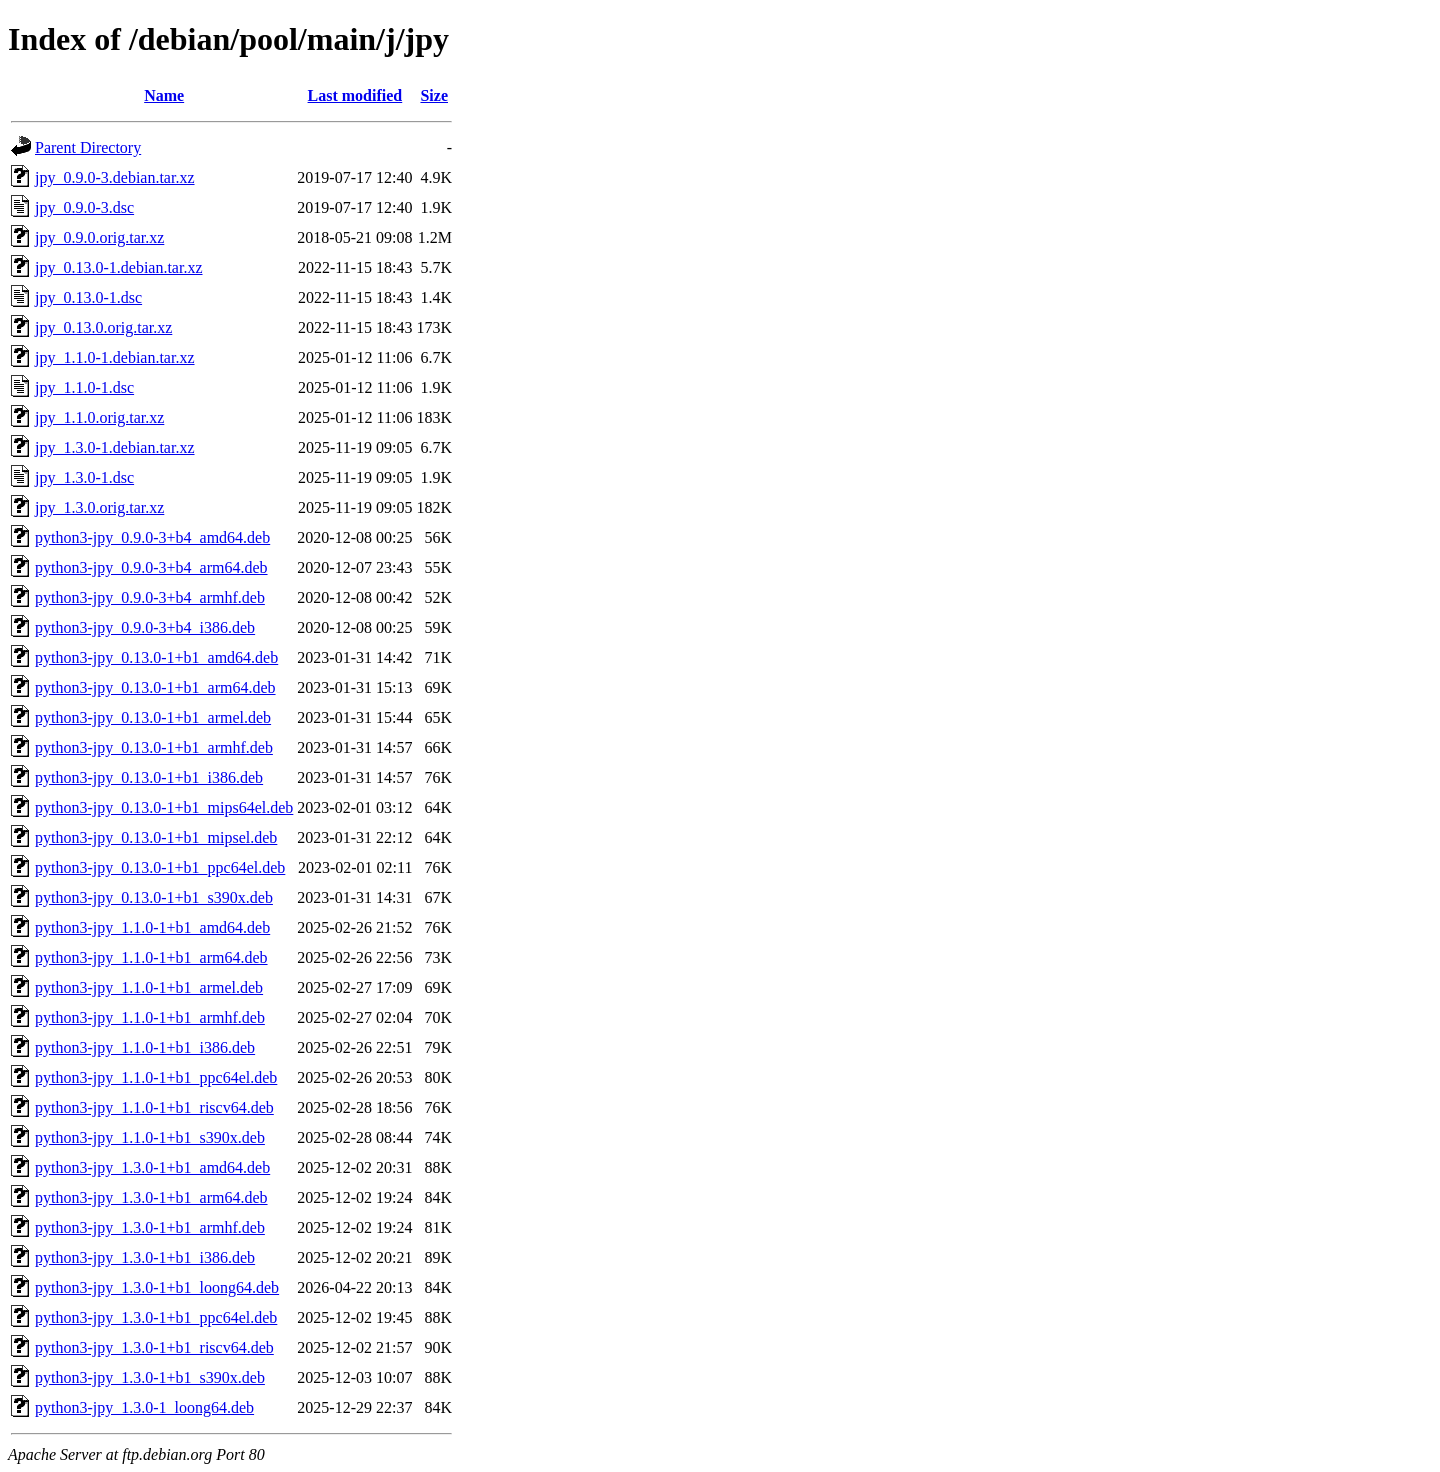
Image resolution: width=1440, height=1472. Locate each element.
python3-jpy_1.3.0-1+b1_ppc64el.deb (156, 1317)
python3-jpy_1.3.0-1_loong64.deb (144, 1407)
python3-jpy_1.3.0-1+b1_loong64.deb (157, 1287)
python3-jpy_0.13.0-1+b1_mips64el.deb (164, 807)
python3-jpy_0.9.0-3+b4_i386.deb (145, 627)
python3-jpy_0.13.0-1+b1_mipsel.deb (156, 837)
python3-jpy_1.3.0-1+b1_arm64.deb (151, 1197)
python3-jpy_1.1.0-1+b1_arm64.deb (151, 957)
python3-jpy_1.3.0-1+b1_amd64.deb (152, 1167)
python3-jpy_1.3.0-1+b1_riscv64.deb (154, 1347)
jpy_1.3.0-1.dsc (84, 477)
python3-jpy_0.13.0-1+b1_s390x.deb (154, 897)
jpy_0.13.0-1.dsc (88, 297)
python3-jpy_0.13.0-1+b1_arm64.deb (155, 687)
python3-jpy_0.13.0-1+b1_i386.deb (149, 777)
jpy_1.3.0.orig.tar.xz (99, 507)
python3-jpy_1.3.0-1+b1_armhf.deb (150, 1227)
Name (164, 95)
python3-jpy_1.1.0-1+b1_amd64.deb (152, 927)
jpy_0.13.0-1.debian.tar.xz (119, 267)
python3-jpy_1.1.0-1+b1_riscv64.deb (154, 1107)
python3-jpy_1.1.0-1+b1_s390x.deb (150, 1137)
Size (434, 95)
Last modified (355, 95)
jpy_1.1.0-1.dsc (84, 387)
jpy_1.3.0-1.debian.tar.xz (115, 447)
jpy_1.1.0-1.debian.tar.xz (115, 357)
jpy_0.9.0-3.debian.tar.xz (115, 177)
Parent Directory (88, 147)
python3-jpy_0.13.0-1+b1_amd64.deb (156, 657)
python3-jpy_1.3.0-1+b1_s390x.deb (150, 1377)
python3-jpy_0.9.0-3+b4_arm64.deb (151, 567)
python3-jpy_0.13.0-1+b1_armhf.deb (154, 747)
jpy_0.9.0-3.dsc (84, 207)
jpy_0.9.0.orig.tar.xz (99, 237)
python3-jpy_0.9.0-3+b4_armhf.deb (150, 597)
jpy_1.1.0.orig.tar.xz (99, 417)
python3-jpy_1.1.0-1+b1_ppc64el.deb (156, 1077)
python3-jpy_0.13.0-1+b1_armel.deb (153, 717)
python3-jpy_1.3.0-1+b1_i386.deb (145, 1257)
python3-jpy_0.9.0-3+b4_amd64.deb (152, 537)
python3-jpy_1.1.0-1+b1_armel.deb (149, 987)
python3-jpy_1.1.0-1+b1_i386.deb (145, 1047)
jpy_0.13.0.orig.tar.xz (103, 327)
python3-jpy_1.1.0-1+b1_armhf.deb (150, 1017)
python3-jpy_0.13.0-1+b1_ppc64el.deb (160, 867)
